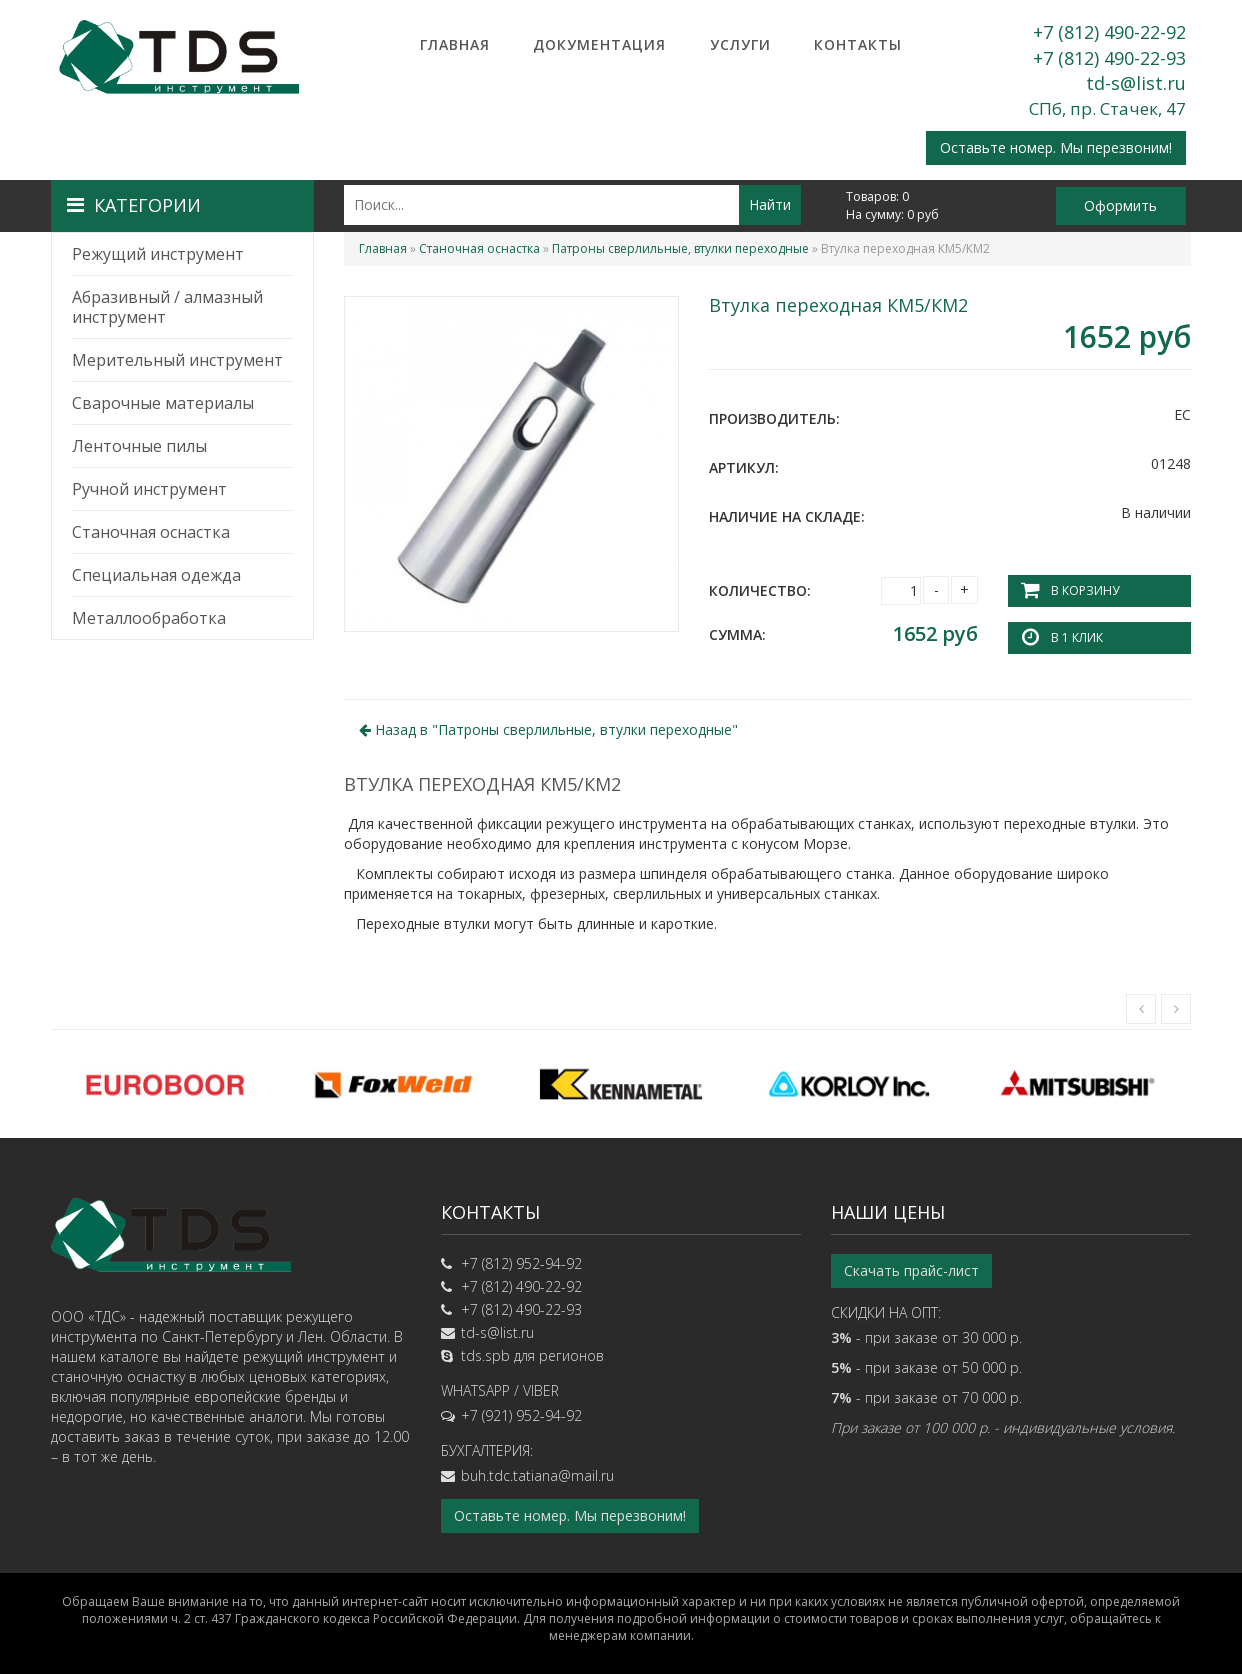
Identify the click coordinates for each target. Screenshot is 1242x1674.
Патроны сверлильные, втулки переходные (680, 248)
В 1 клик (1077, 637)
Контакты (858, 44)
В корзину (1085, 590)
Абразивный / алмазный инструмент (167, 307)
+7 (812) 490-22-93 (1109, 58)
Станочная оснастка (151, 532)
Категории (134, 205)
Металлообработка (149, 618)
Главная (455, 44)
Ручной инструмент (149, 489)
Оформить (1120, 205)
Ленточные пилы (139, 446)
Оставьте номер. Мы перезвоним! (1056, 147)
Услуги (740, 44)
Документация (599, 44)
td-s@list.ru (1136, 83)
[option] (165, 1084)
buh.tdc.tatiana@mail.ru (537, 1475)
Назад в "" (548, 729)
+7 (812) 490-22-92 (1109, 32)
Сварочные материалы (163, 403)
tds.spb (485, 1355)
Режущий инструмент (158, 254)
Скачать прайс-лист (911, 1270)
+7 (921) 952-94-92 (521, 1415)
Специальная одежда (156, 575)
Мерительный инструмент (177, 360)
